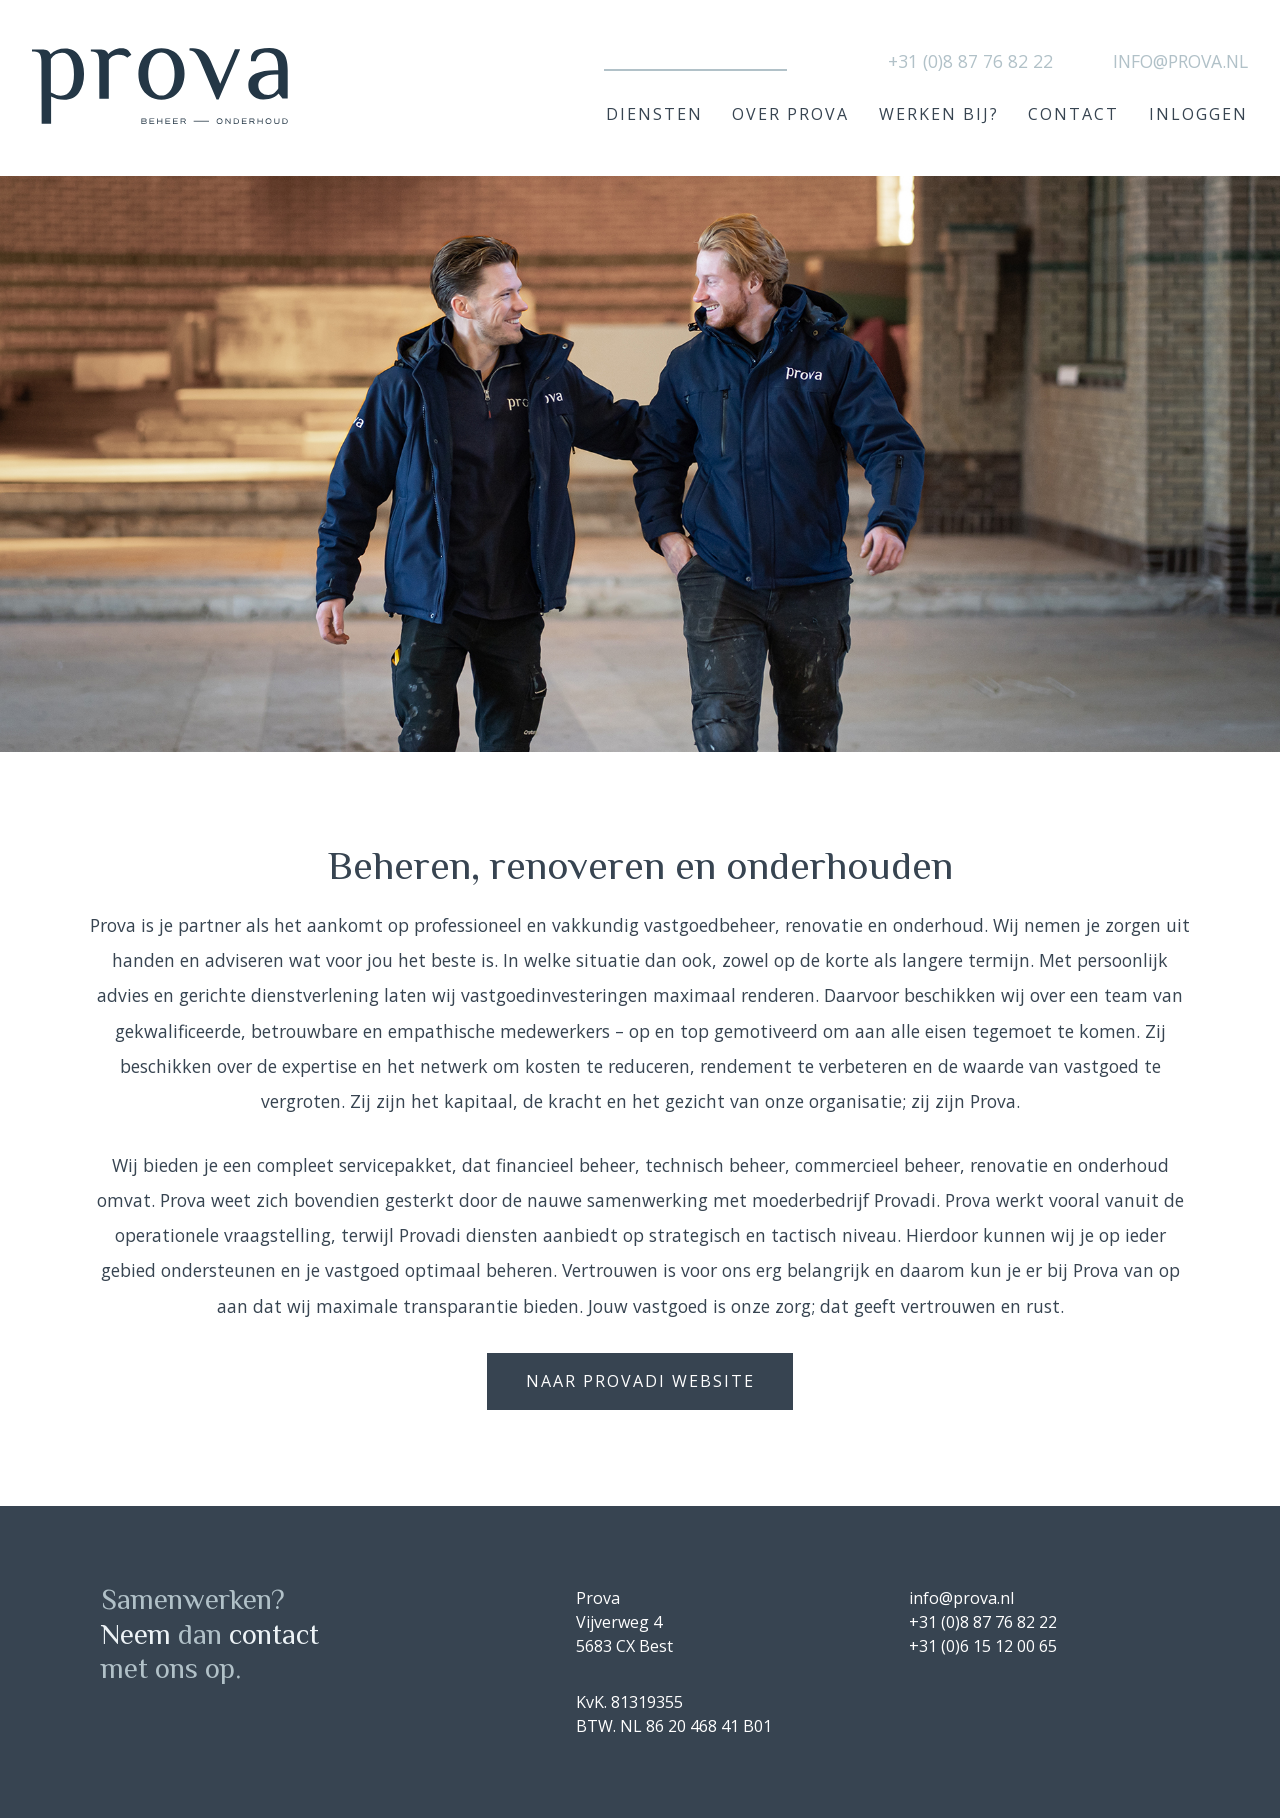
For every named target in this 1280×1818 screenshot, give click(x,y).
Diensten (654, 114)
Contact (1073, 114)
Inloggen (1198, 114)
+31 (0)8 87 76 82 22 (970, 61)
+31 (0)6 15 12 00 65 (983, 1646)
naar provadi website (640, 1381)
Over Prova (790, 114)
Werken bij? (939, 114)
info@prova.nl (1180, 61)
